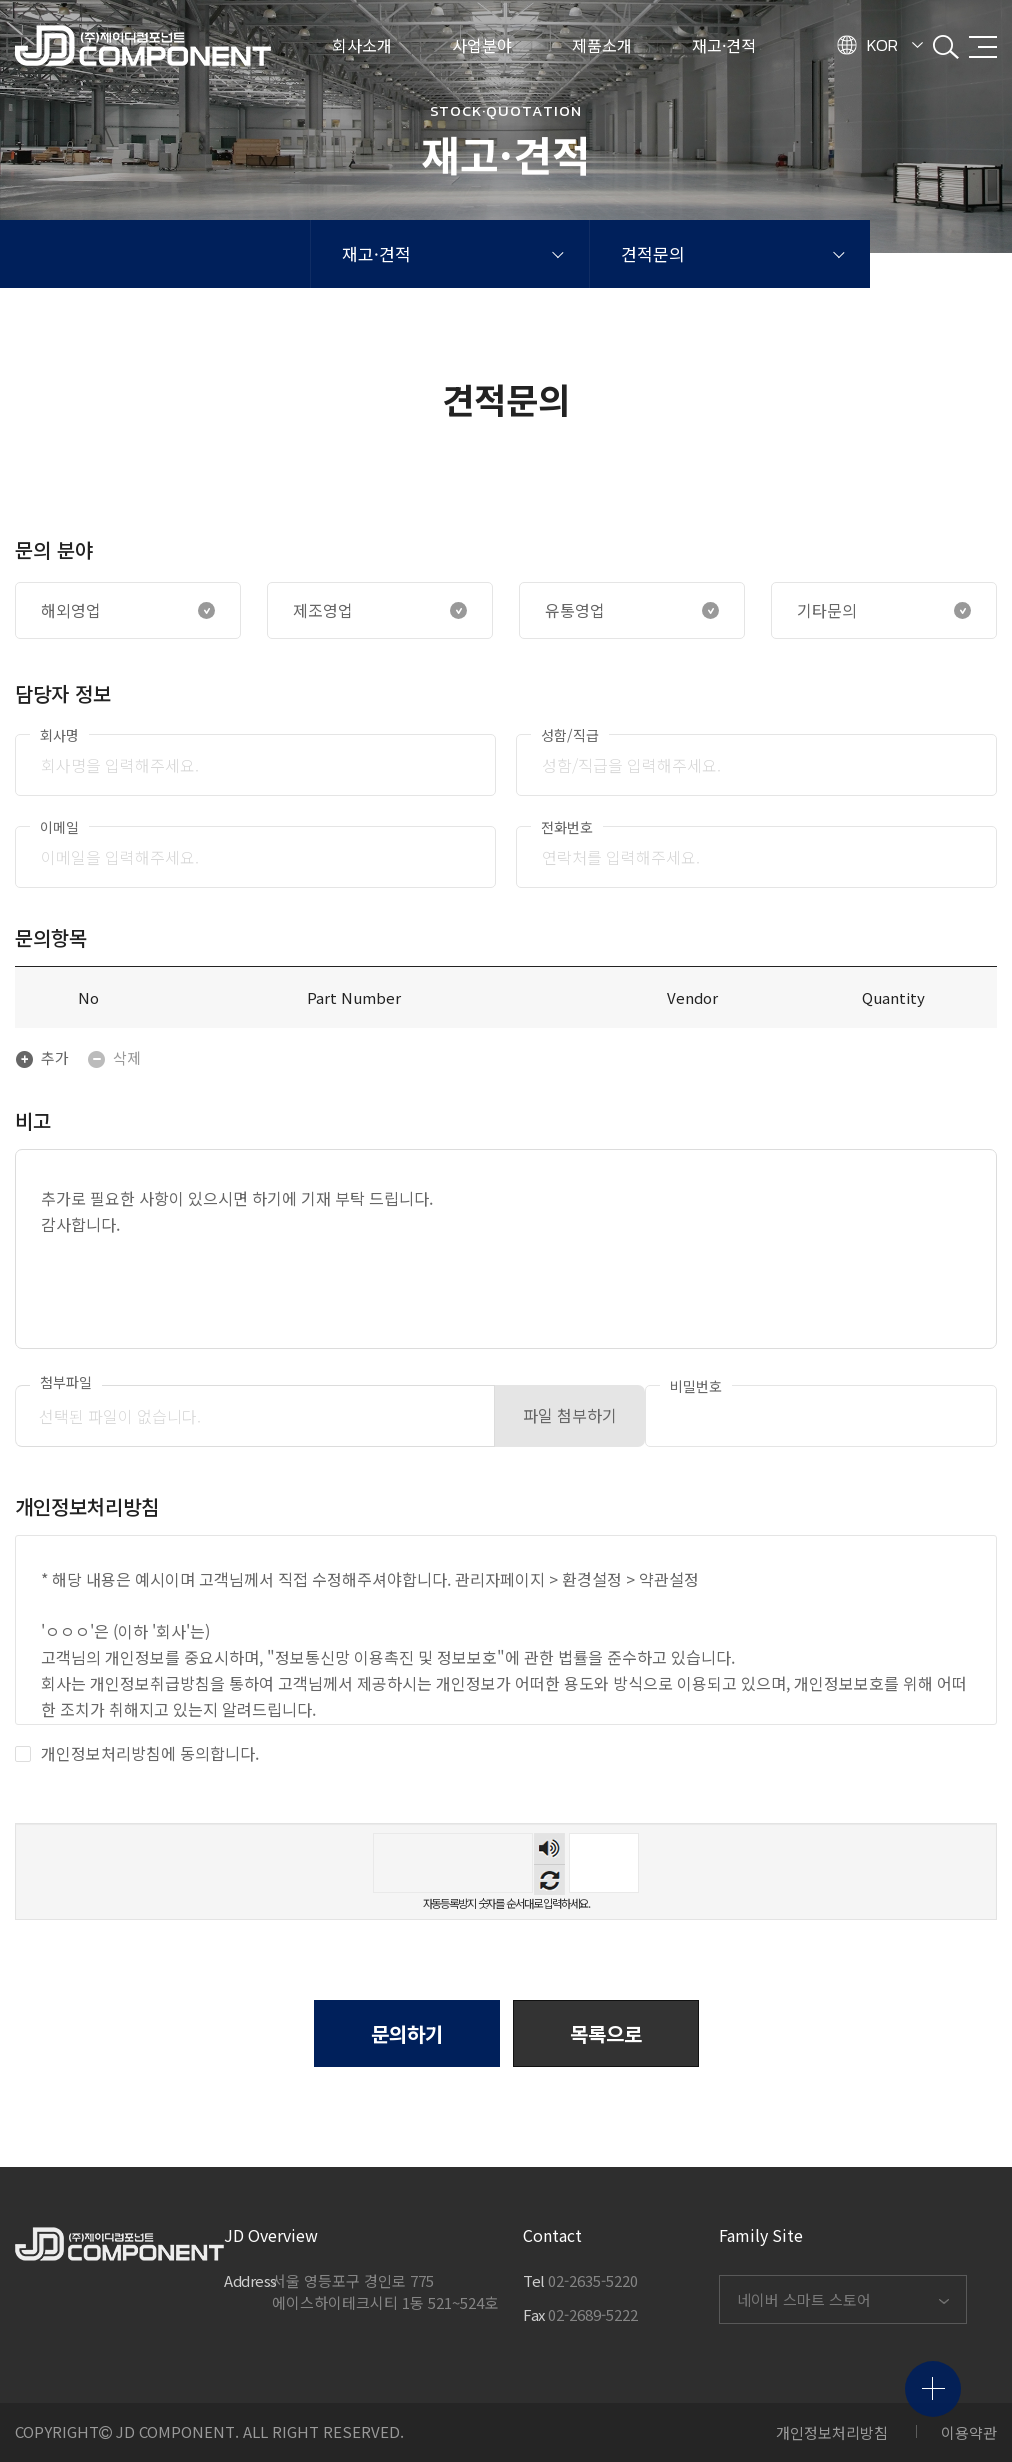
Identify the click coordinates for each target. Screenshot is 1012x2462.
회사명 (59, 735)
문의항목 (51, 938)
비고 (33, 1121)
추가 (42, 1057)
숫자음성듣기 (549, 1848)
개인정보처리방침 (832, 2432)
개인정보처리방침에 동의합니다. (137, 1752)
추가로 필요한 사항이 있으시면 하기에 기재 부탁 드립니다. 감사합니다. (506, 1249)
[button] (606, 2033)
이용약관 (969, 2432)
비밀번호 (696, 1386)
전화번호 (567, 827)
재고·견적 (376, 253)
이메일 (59, 827)
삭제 (114, 1057)
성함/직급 (570, 735)
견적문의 (653, 253)
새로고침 (549, 1879)
